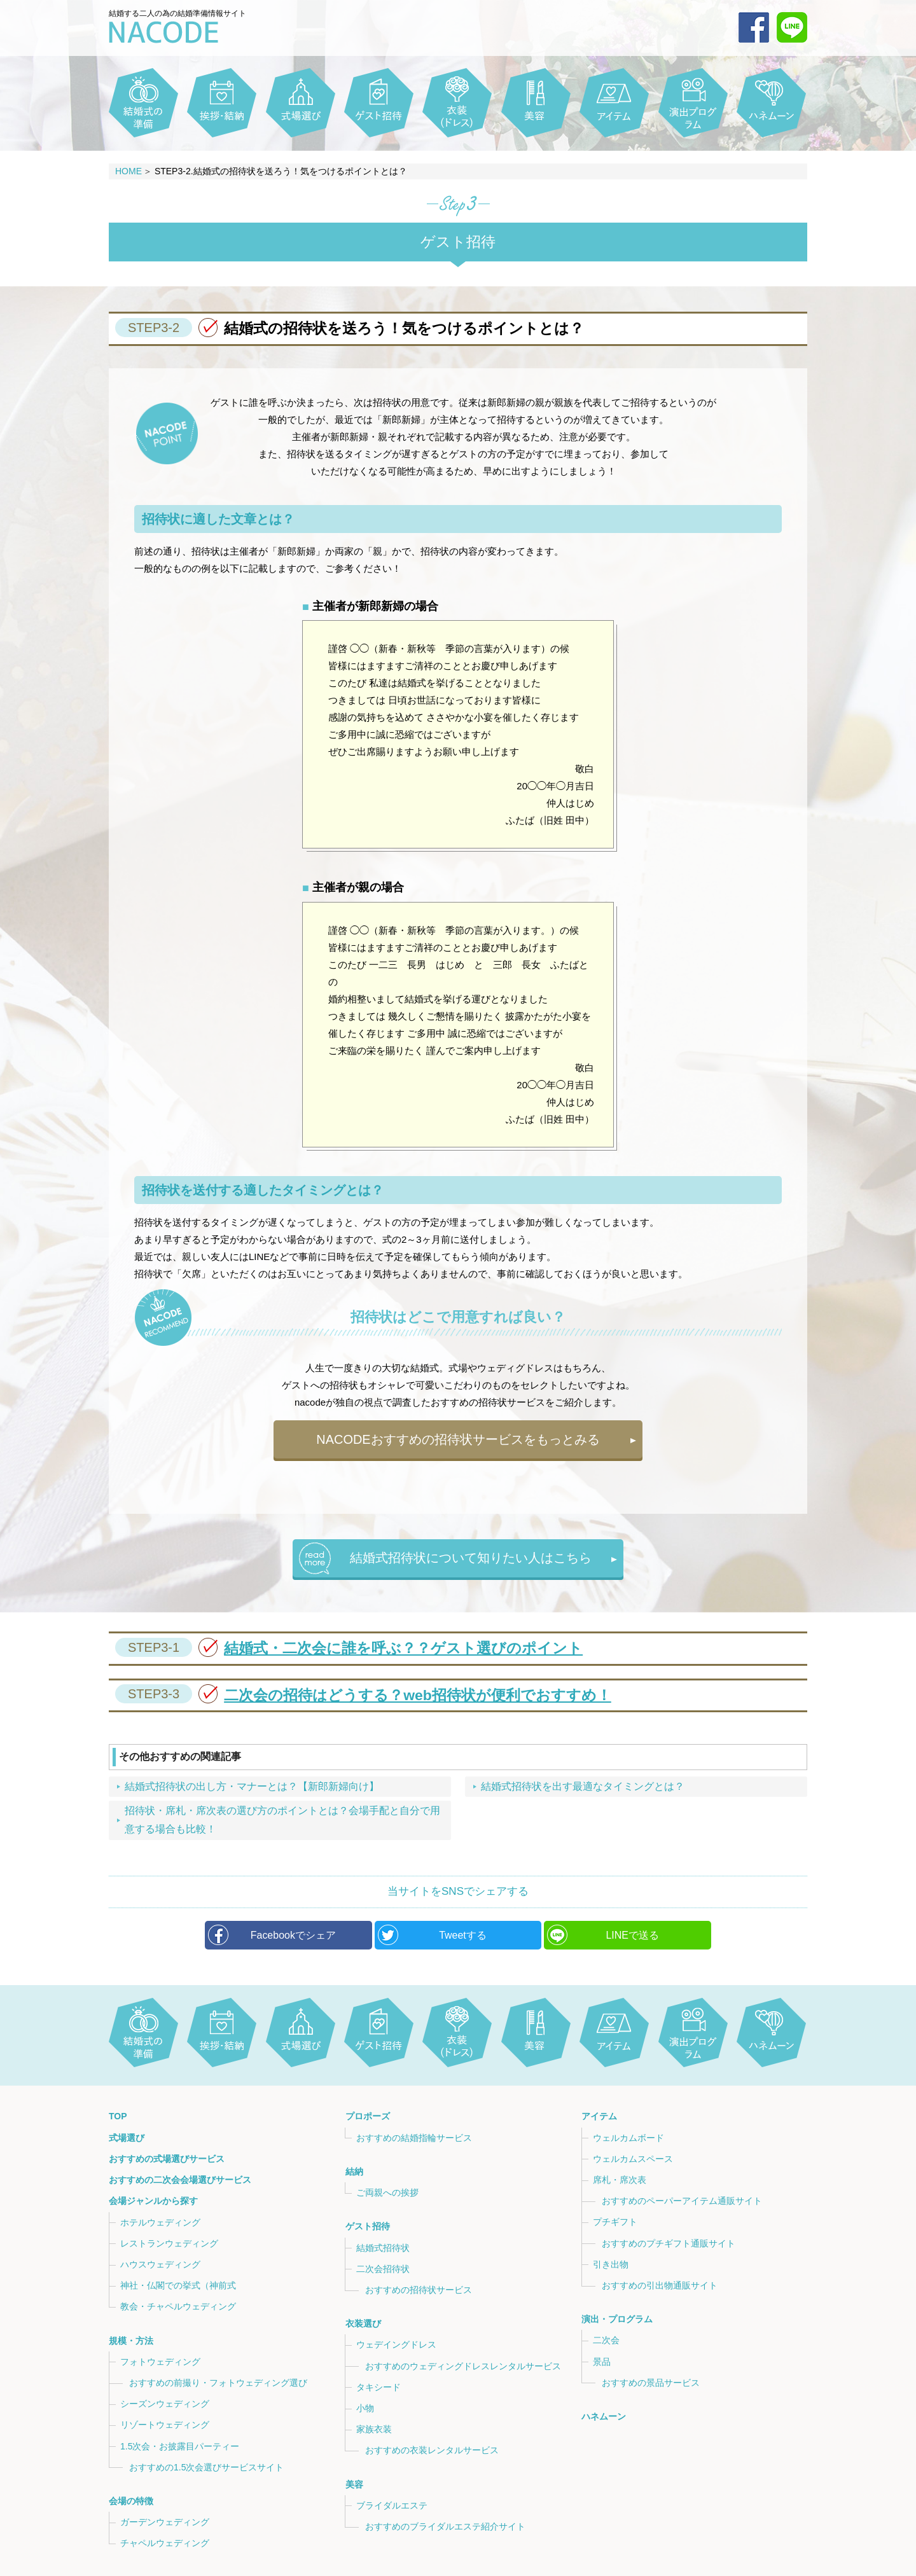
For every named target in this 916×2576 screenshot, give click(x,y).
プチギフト (615, 2222)
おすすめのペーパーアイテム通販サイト (682, 2201)
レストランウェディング (169, 2243)
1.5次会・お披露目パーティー (179, 2446)
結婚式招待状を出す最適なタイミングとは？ (582, 1786)
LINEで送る (632, 1935)
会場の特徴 (131, 2501)
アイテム (599, 2117)
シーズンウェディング (164, 2404)
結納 (354, 2171)
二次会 (606, 2340)
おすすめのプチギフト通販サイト (668, 2243)
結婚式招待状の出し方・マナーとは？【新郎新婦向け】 (252, 1786)
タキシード (378, 2387)
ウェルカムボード (628, 2138)
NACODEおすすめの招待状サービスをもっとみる (458, 1439)
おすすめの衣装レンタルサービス (432, 2450)
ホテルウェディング (160, 2222)
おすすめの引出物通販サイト (660, 2285)
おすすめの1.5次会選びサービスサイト (206, 2467)
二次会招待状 (383, 2269)
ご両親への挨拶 (387, 2192)
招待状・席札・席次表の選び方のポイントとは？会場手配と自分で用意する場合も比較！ (282, 1820)
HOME (128, 171)
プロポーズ (367, 2117)
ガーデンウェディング (164, 2522)
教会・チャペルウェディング (178, 2306)
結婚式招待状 (383, 2248)
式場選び (126, 2138)
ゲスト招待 (367, 2226)
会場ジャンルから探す (153, 2201)
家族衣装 (374, 2429)
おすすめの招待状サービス (418, 2290)
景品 (602, 2362)
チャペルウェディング (164, 2543)
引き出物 (610, 2264)
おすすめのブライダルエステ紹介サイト (445, 2526)
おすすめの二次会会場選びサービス (180, 2180)
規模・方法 (131, 2340)
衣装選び (362, 2323)
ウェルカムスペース (633, 2159)
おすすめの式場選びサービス (167, 2159)
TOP (118, 2117)
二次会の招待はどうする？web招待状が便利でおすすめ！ (363, 1695)
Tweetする (463, 1935)
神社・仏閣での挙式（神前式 (178, 2285)
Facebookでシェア (293, 1935)
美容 (354, 2484)
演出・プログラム (617, 2319)
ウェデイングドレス (396, 2344)
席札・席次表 (619, 2180)
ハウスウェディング (160, 2264)
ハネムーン (603, 2416)
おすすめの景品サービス (651, 2383)
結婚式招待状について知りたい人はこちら (471, 1558)
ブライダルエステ (391, 2505)
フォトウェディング (160, 2362)
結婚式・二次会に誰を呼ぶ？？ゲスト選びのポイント (349, 1648)
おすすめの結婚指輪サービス (414, 2138)
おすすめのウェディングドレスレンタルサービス (463, 2365)
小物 (365, 2408)
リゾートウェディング (164, 2425)
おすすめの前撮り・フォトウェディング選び (218, 2383)
